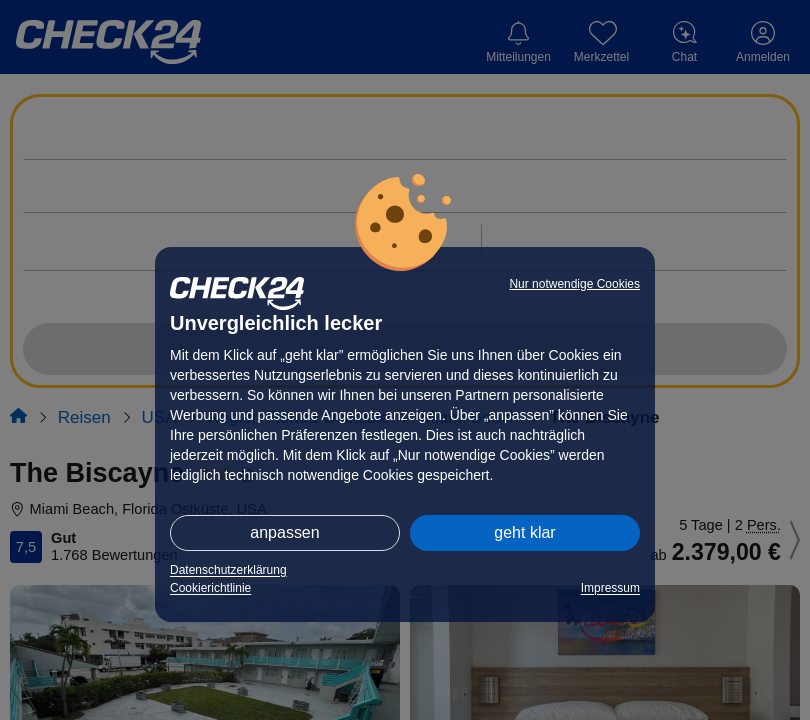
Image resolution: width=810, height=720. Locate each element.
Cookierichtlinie (210, 588)
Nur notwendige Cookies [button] (574, 284)
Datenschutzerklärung (228, 570)
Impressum (610, 588)
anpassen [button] (284, 532)
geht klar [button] (524, 532)
